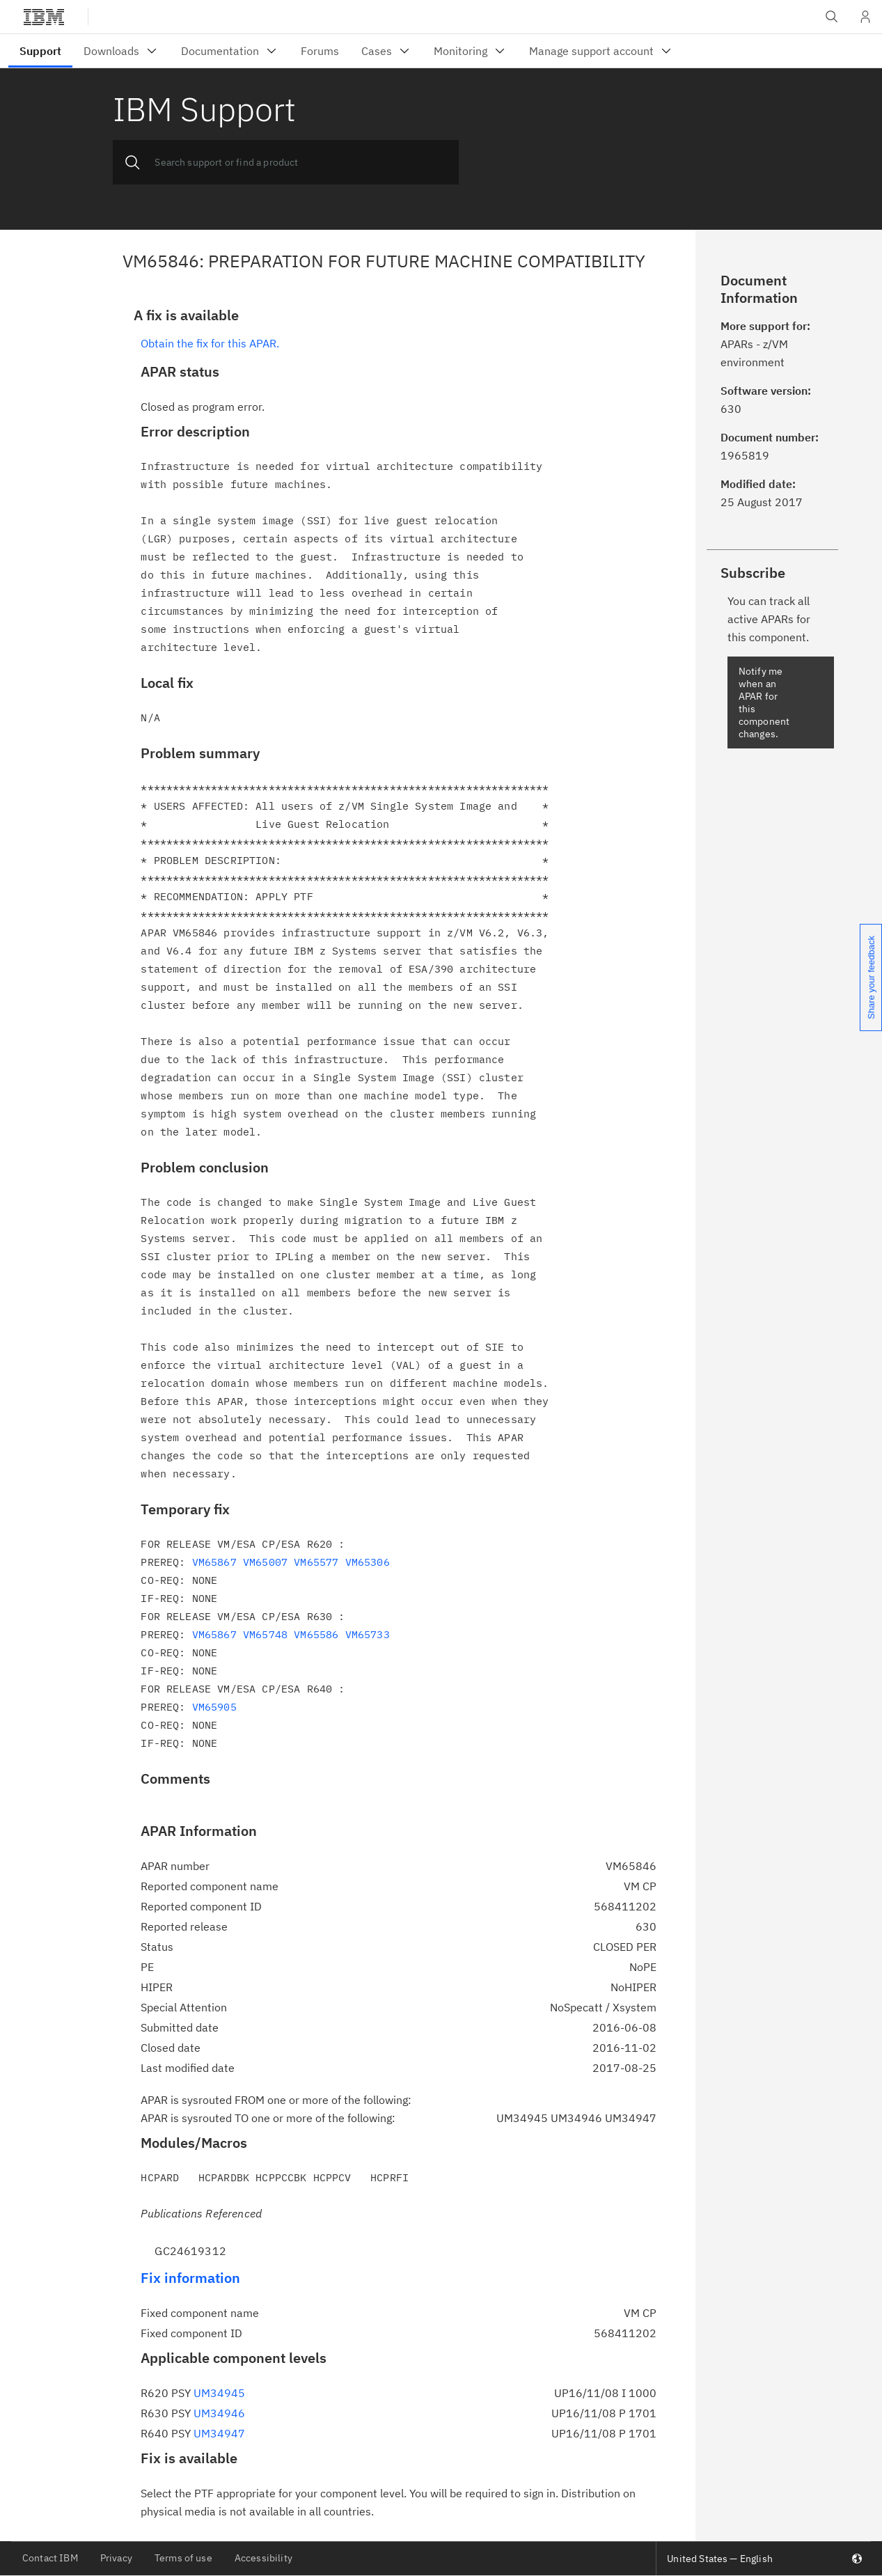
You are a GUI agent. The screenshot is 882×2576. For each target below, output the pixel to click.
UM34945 (219, 2393)
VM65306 (367, 1562)
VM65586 (316, 1634)
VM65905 (214, 1706)
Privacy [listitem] (116, 2558)
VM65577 (316, 1562)
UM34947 (219, 2433)
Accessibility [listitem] (263, 2558)
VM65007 (265, 1562)
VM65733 (367, 1634)
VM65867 (214, 1562)
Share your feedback (871, 977)
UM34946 (219, 2413)
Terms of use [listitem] (183, 2558)
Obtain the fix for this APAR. (210, 343)
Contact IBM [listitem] (50, 2558)
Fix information (190, 2277)
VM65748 (265, 1634)
